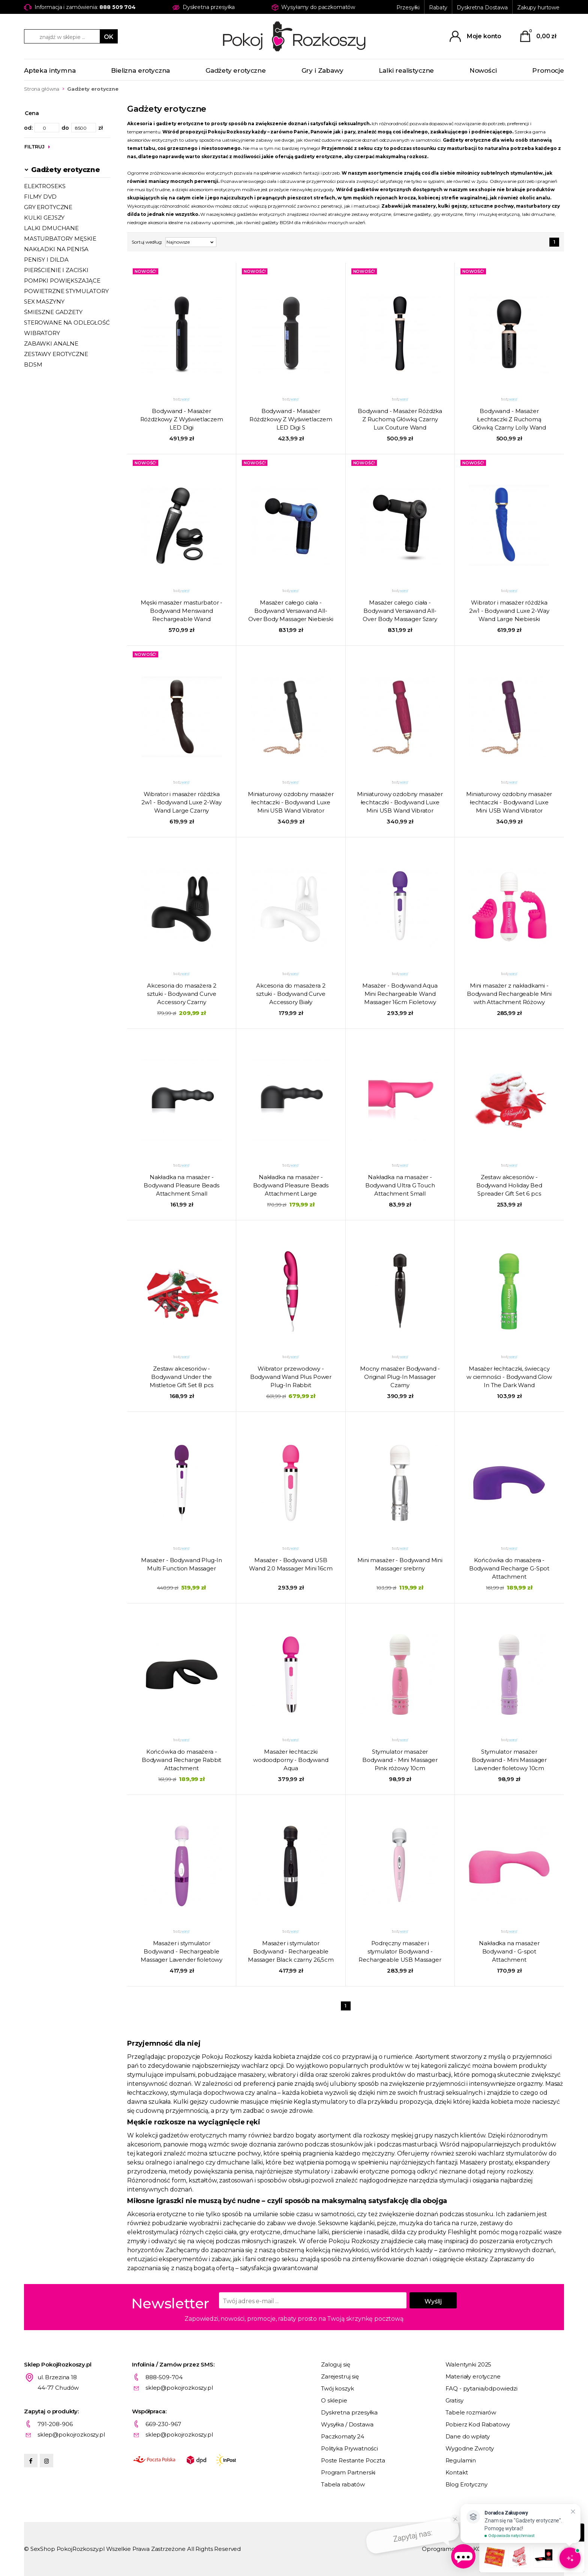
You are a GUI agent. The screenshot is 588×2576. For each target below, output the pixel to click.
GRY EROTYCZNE (48, 207)
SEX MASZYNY (44, 301)
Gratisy (455, 2400)
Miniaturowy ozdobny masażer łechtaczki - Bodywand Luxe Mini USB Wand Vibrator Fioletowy (509, 802)
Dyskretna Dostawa (482, 7)
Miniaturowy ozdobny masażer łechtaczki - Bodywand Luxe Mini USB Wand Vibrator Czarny (291, 802)
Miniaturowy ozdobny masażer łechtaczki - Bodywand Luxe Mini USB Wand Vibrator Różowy (400, 802)
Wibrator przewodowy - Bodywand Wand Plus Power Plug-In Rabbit (291, 1377)
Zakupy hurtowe (538, 7)
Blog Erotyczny (467, 2484)
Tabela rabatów (343, 2484)
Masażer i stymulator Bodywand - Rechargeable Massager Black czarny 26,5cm (291, 1951)
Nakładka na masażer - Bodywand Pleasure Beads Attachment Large (291, 1185)
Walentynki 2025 (469, 2364)
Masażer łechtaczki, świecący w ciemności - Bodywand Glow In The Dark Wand (509, 1377)
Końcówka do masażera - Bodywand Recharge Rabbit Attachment (181, 1760)
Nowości (483, 70)
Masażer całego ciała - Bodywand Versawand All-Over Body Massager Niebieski (290, 611)
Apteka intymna (50, 70)
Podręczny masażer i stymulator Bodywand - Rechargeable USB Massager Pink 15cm (399, 1952)
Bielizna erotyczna (140, 70)
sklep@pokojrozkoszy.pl (179, 2387)
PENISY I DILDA (46, 259)
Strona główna (41, 89)
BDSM (33, 364)
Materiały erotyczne (473, 2376)
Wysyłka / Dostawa (347, 2424)
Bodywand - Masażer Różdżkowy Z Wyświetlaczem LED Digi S (290, 419)
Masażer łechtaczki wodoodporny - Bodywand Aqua (290, 1760)
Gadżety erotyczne (236, 70)
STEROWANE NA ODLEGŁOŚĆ (67, 322)
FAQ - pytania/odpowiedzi (482, 2388)
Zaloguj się (335, 2364)
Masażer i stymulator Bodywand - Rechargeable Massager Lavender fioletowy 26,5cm (181, 1952)
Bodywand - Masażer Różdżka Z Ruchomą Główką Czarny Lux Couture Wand (400, 419)
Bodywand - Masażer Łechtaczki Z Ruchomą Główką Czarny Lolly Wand (509, 419)
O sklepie (334, 2400)
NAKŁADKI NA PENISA (56, 249)
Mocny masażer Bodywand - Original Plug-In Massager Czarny (400, 1377)
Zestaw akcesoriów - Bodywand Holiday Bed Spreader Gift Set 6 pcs (509, 1185)
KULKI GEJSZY (44, 217)
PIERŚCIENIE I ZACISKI (56, 270)
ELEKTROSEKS (44, 186)
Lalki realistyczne (406, 70)
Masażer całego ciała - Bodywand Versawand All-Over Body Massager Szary (400, 611)
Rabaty (438, 7)
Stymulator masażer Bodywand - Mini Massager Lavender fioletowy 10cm (509, 1760)
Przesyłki (408, 7)
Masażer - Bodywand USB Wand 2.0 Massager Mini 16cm (291, 1564)
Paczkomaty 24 (342, 2436)
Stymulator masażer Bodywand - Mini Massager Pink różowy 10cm (399, 1760)
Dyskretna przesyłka (349, 2412)
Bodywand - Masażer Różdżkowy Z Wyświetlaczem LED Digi (181, 419)
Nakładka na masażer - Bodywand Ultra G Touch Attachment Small (400, 1185)
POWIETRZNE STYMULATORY (66, 291)
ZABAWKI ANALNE (51, 343)
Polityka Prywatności (349, 2448)
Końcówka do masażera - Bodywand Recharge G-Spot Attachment (509, 1568)
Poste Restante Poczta (353, 2460)
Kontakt (457, 2472)
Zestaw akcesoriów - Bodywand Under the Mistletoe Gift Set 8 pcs (181, 1377)
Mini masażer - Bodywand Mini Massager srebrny (399, 1564)
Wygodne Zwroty (470, 2448)
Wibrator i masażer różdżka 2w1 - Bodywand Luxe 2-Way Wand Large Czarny (181, 802)
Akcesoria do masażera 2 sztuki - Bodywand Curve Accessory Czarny (181, 994)
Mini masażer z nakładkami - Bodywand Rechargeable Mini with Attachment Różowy (509, 994)
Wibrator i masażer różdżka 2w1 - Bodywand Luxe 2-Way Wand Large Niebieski (509, 611)
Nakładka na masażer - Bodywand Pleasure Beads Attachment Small (181, 1185)
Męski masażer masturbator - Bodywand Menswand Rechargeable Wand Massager (181, 611)
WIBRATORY (42, 333)
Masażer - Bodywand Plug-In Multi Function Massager (181, 1564)
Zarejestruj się (340, 2376)
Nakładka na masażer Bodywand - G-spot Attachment (509, 1951)
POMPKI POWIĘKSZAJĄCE (62, 280)
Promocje (548, 70)
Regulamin (461, 2460)
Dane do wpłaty (468, 2436)
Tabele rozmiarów (471, 2412)
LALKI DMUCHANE (51, 228)
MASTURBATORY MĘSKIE (60, 238)
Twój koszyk (337, 2388)
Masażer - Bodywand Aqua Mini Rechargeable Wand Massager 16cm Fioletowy (400, 994)
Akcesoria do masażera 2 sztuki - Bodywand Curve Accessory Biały (291, 994)
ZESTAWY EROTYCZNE (56, 354)
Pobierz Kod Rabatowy (478, 2424)
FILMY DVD (40, 196)
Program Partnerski (348, 2472)
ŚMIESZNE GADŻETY (53, 312)
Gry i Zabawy (323, 70)
